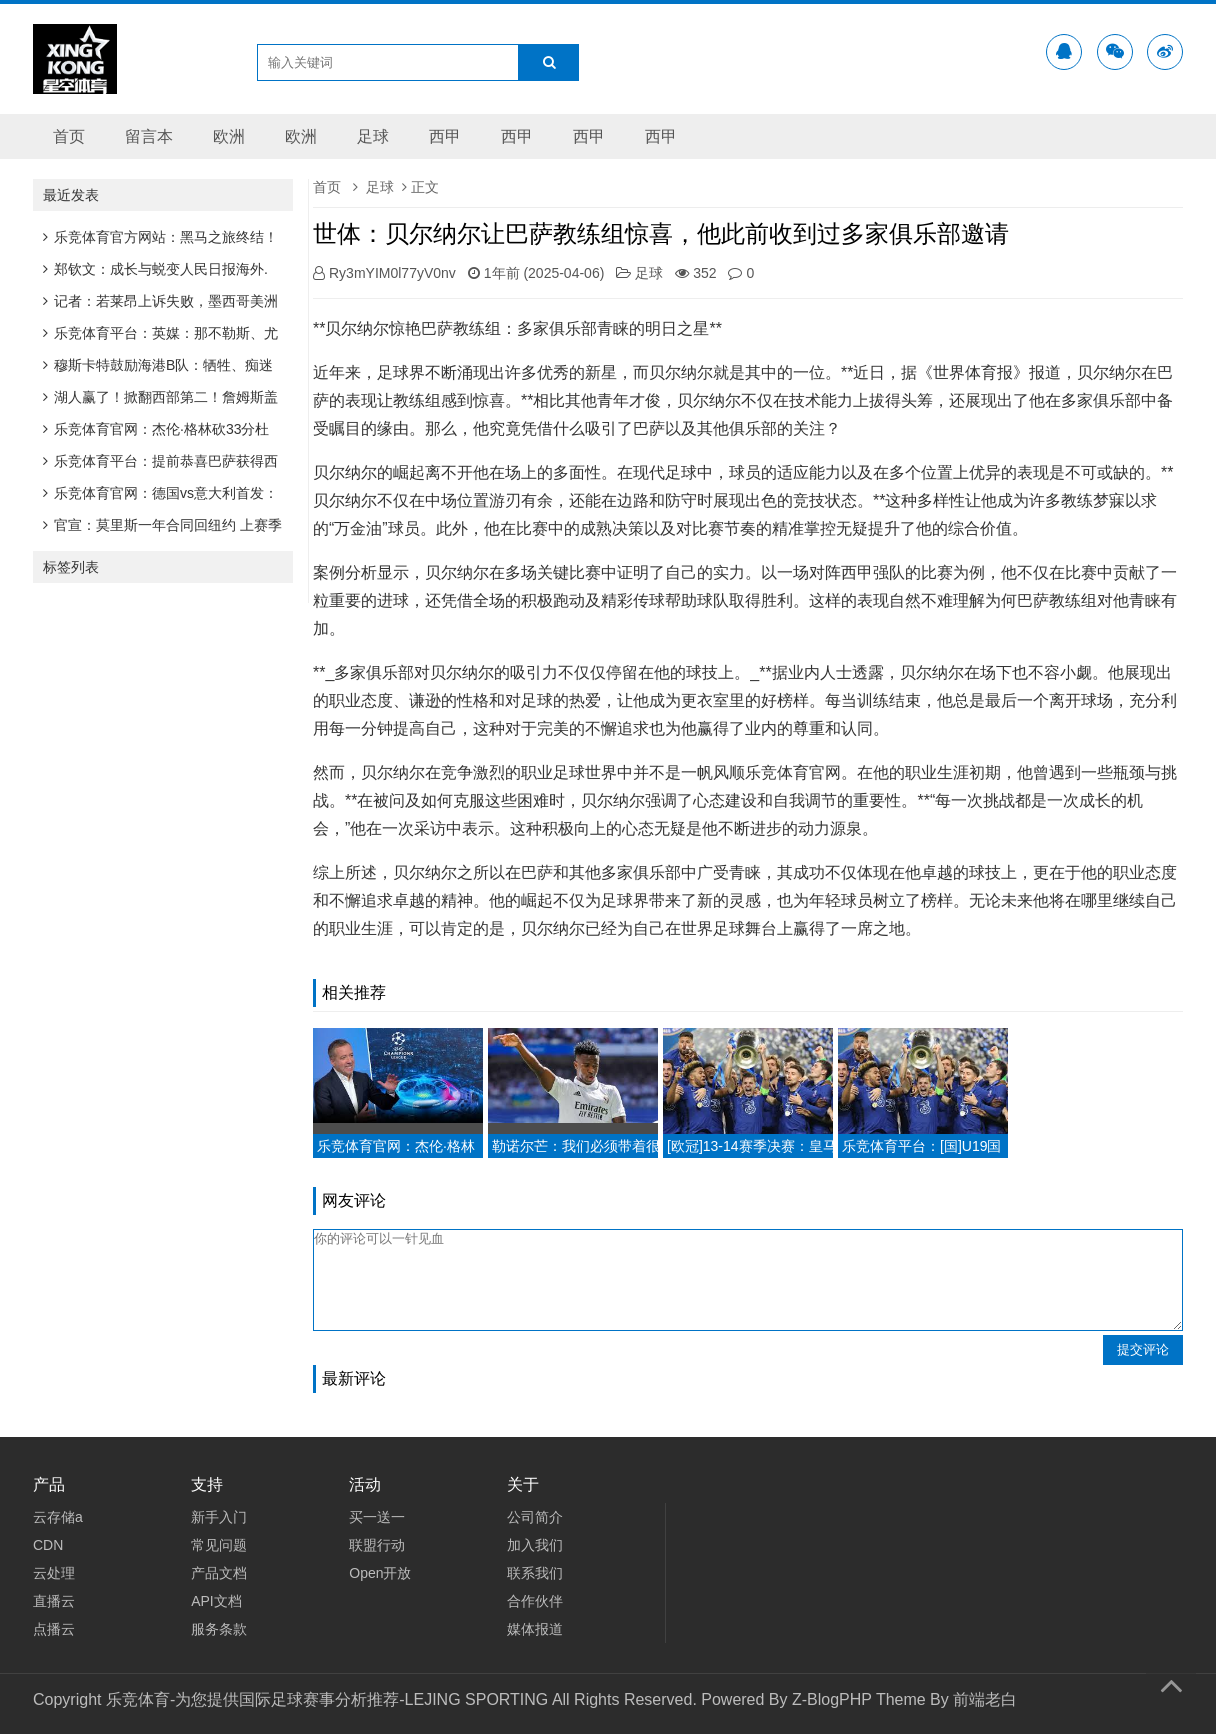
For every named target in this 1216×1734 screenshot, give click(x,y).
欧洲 (229, 136)
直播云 (54, 1601)
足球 (373, 136)
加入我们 (535, 1545)
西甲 (445, 136)
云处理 (54, 1573)
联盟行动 (377, 1545)
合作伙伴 (535, 1601)
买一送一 (377, 1517)
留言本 (149, 136)
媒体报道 (535, 1629)
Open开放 (380, 1573)
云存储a (58, 1517)
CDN (48, 1545)
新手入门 (219, 1517)
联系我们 (535, 1573)
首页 (69, 136)
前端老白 (985, 1699)
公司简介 (535, 1517)
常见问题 (219, 1545)
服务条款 (219, 1629)
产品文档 (219, 1573)
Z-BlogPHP (832, 1699)
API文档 (216, 1601)
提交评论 (1143, 1349)
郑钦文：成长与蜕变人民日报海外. (155, 269)
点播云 (54, 1629)
